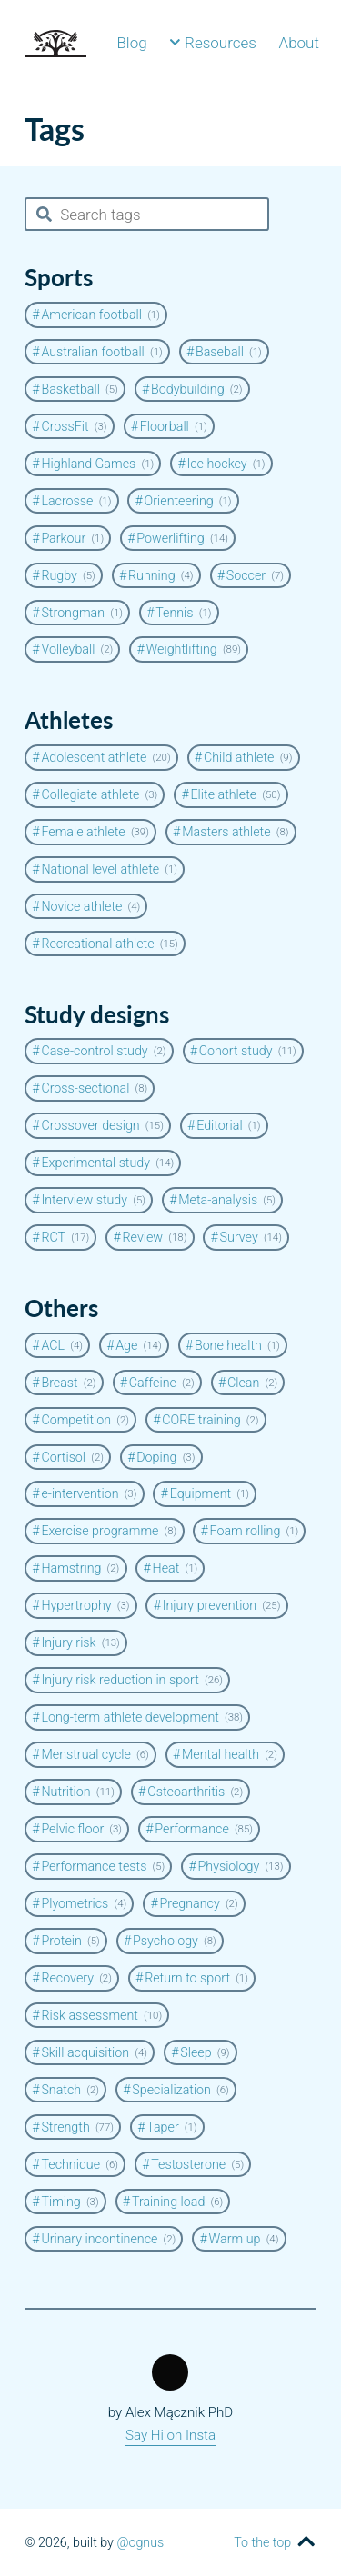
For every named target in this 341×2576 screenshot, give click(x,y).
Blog (131, 43)
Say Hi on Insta (170, 2435)
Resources (212, 43)
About (299, 43)
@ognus (140, 2542)
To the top (262, 2542)
